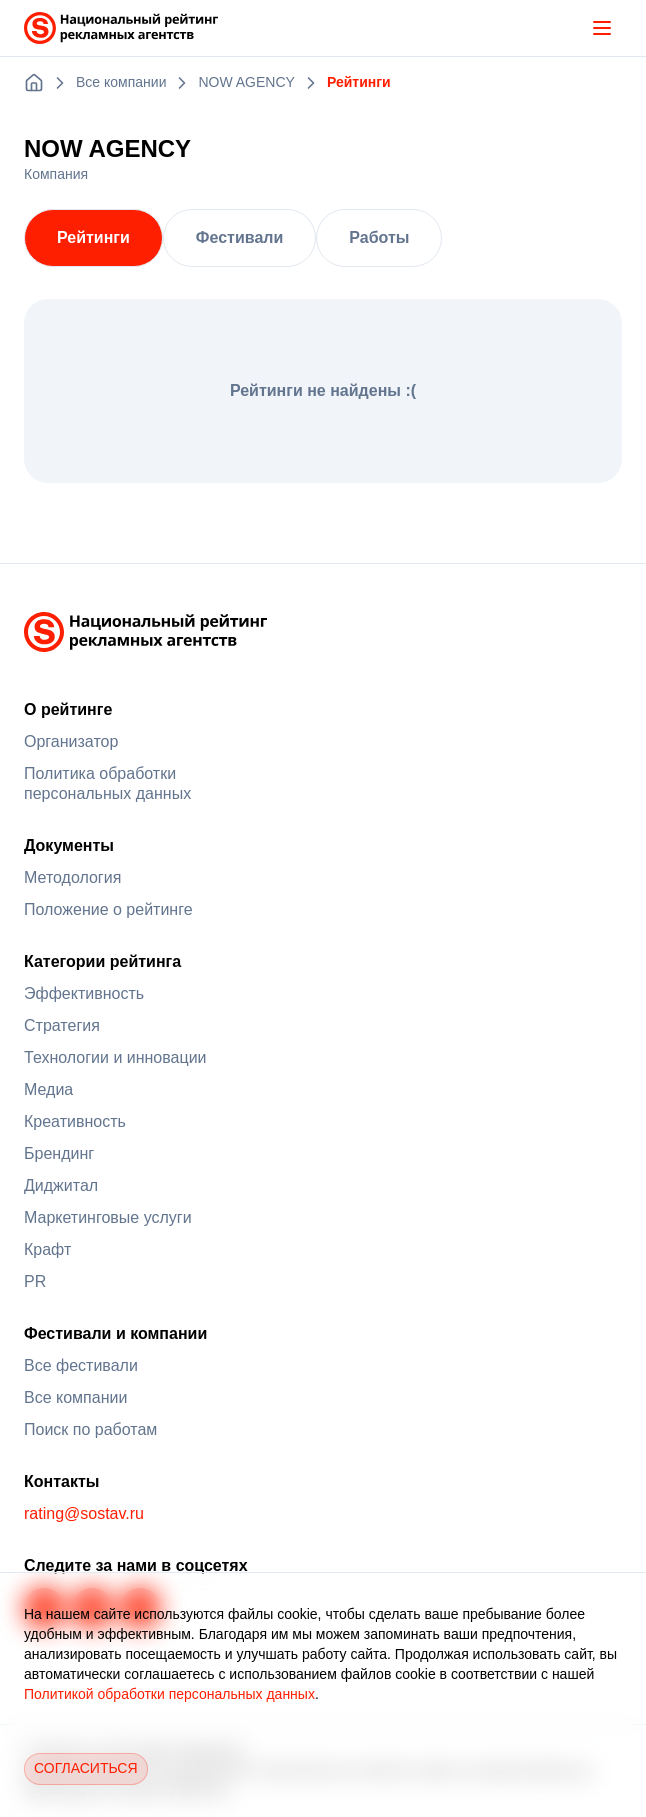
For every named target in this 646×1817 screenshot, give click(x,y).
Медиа (48, 1089)
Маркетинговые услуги (108, 1217)
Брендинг (59, 1153)
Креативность (75, 1121)
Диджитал (61, 1185)
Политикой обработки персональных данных (169, 1694)
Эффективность (84, 993)
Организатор (71, 741)
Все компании (75, 1397)
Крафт (47, 1249)
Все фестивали (81, 1365)
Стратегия (62, 1025)
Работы (379, 237)
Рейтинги (93, 237)
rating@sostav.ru (84, 1513)
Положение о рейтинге (108, 909)
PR (35, 1281)
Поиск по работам (90, 1429)
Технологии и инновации (115, 1057)
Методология (72, 877)
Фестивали (239, 237)
